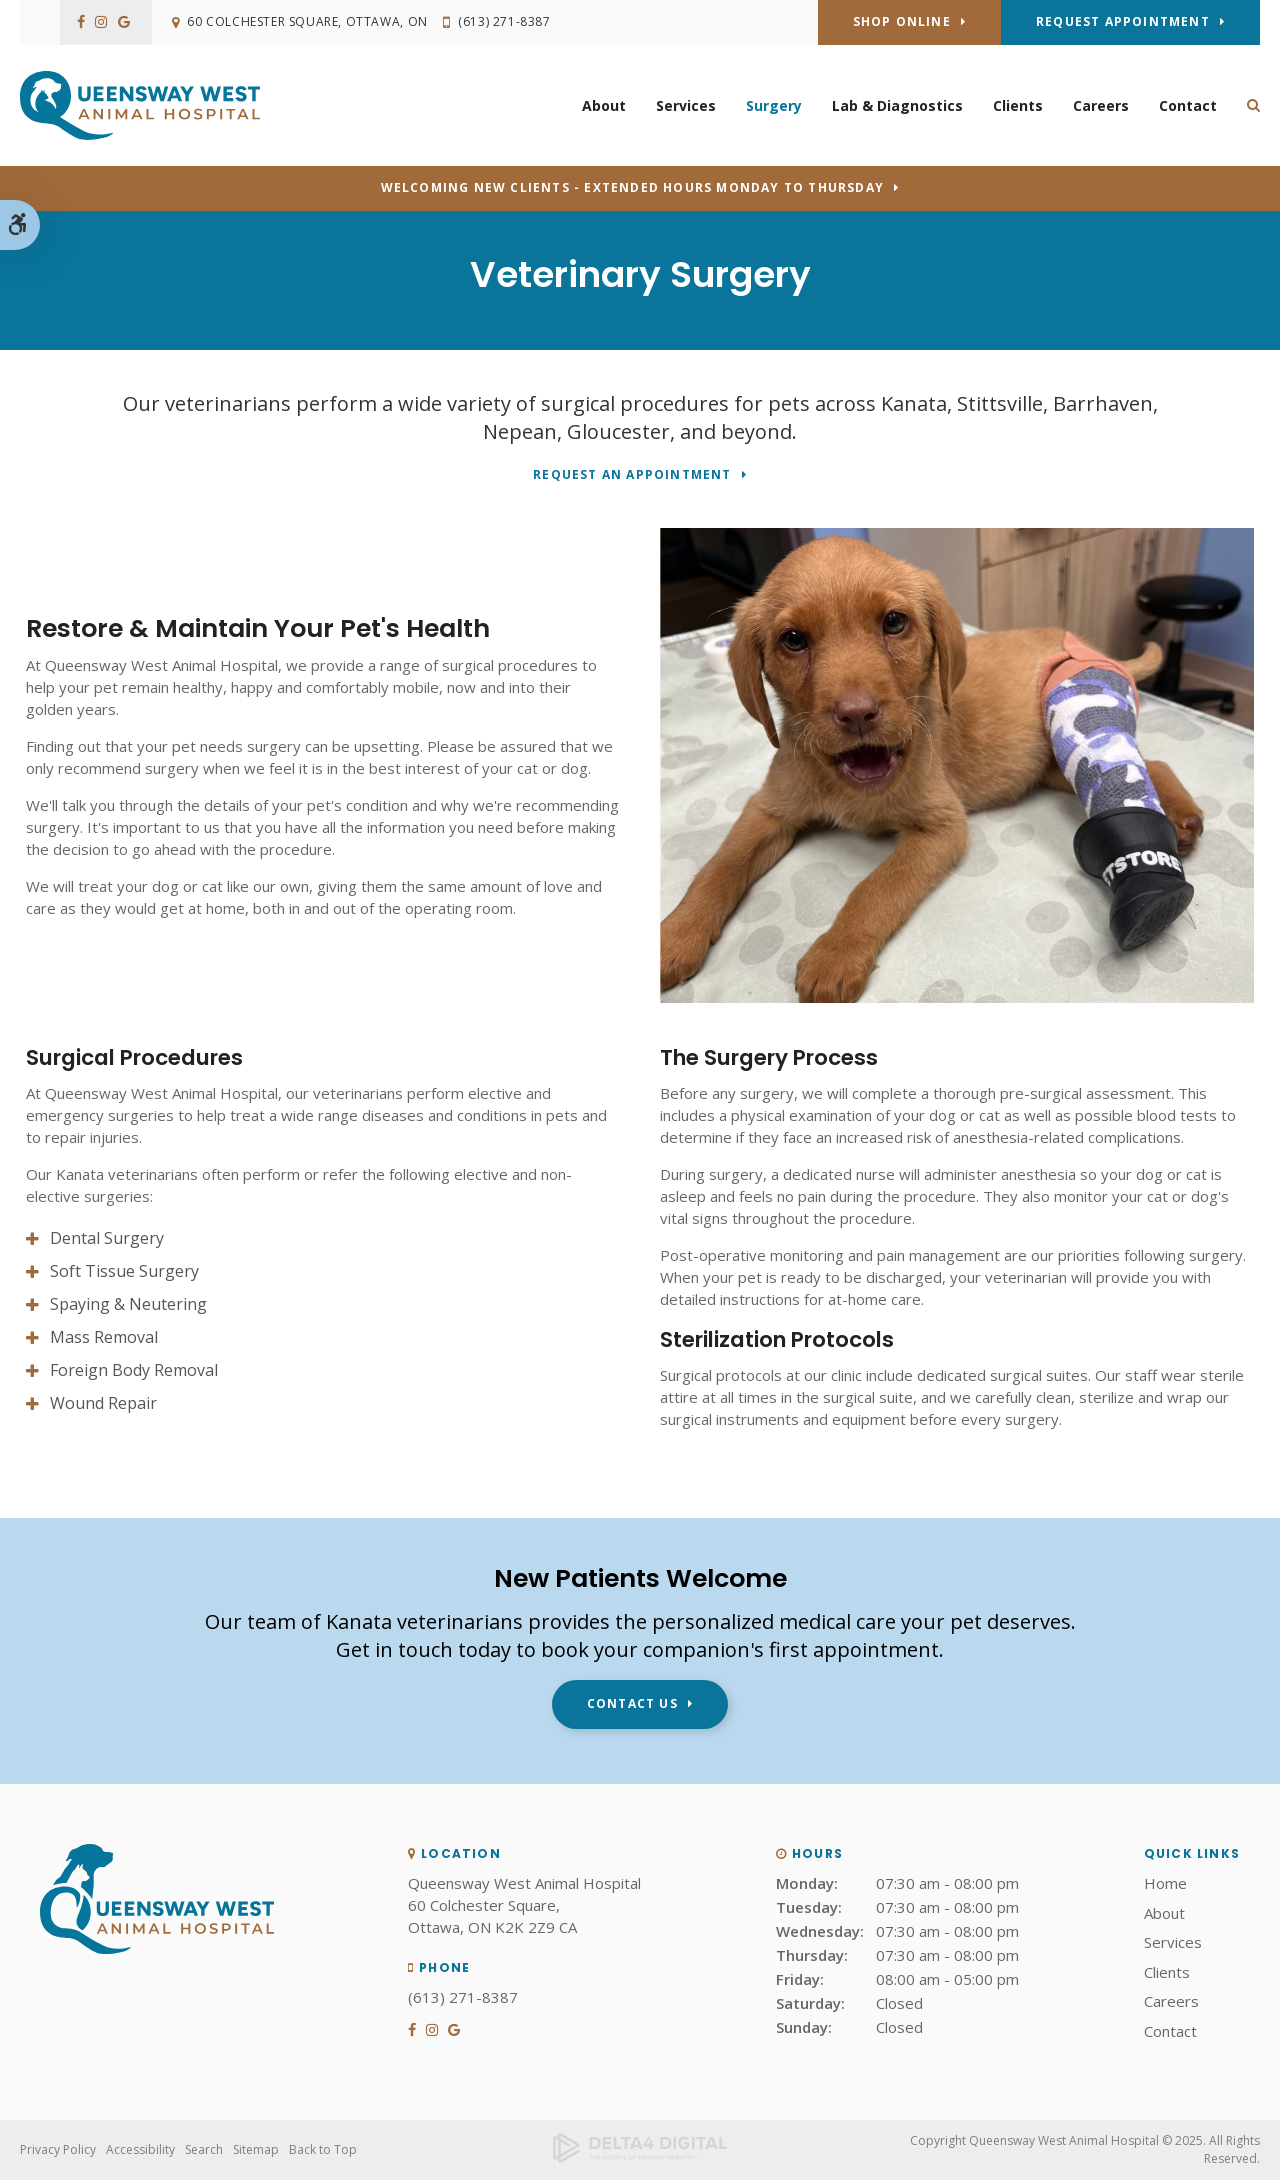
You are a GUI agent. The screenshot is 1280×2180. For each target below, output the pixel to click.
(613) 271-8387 (507, 22)
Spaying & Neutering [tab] (128, 1304)
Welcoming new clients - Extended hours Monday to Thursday (632, 187)
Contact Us (632, 1703)
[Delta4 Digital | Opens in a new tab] (640, 2150)
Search (204, 2149)
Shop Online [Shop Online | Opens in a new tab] (902, 21)
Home (1165, 1883)
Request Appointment (1123, 21)
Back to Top (323, 2149)
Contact (1188, 105)
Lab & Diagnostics (897, 105)
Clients (1018, 105)
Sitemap (256, 2149)
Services (686, 105)
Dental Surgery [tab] (107, 1238)
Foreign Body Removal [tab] (134, 1370)
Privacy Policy (58, 2149)
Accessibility (140, 2149)
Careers (1101, 105)
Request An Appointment (632, 475)
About (604, 105)
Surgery (774, 105)
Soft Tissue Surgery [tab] (124, 1271)
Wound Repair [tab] (103, 1403)
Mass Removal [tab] (104, 1337)
